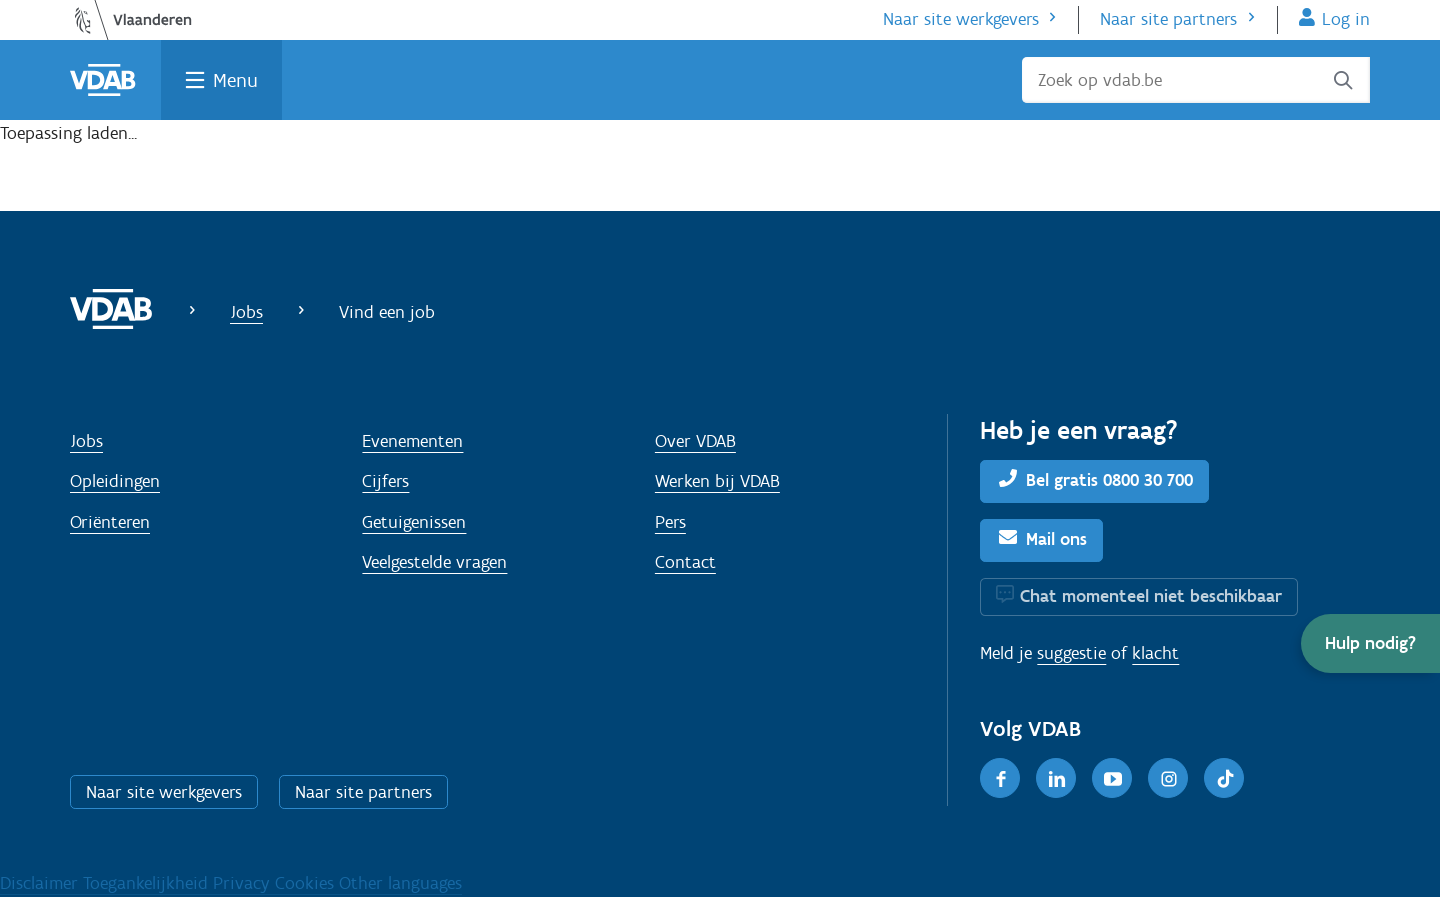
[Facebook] (1000, 778)
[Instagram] (1168, 778)
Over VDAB (695, 441)
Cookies (307, 883)
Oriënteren (110, 522)
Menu (235, 80)
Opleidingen (115, 481)
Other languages (400, 883)
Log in (1346, 19)
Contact (685, 562)
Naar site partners (1168, 19)
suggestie (1071, 653)
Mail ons (1056, 539)
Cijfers (385, 481)
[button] (1370, 643)
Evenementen (412, 441)
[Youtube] (1112, 778)
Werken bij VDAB (717, 481)
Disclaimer (41, 883)
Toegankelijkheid (148, 883)
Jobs (246, 312)
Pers (670, 522)
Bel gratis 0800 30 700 (1109, 480)
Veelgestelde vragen (434, 562)
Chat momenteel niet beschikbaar (1151, 596)
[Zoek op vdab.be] (1196, 80)
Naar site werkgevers (961, 19)
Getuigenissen (414, 522)
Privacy (244, 883)
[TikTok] (1224, 778)
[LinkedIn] (1056, 778)
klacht (1155, 653)
